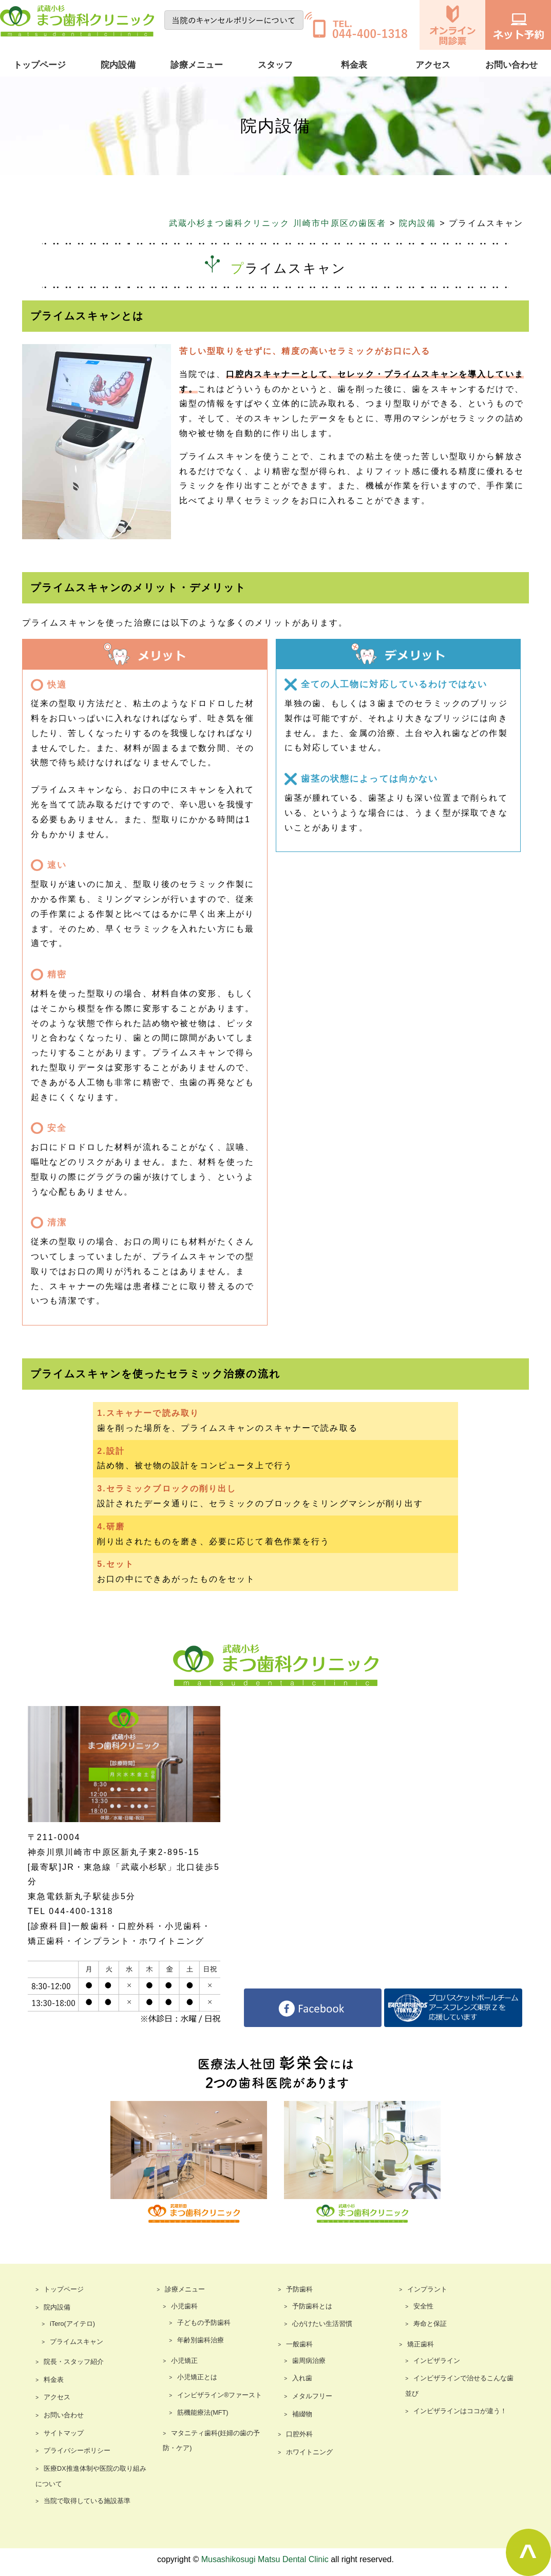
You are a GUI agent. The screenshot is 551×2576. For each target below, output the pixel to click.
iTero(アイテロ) (71, 2324)
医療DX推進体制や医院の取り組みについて (93, 2477)
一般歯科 (298, 2344)
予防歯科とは (310, 2306)
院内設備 (118, 65)
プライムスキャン (74, 2342)
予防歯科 (298, 2290)
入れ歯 (301, 2379)
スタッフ (275, 65)
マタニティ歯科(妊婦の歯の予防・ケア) (217, 2441)
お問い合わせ (511, 65)
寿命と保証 (428, 2324)
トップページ (39, 65)
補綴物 (301, 2414)
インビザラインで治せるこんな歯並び (458, 2387)
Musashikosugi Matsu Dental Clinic (265, 2559)
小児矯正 (183, 2361)
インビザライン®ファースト (216, 2395)
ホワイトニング (307, 2452)
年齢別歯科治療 (198, 2341)
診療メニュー (196, 65)
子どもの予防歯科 (201, 2323)
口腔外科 (298, 2434)
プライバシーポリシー (74, 2451)
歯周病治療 (307, 2361)
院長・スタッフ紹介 (71, 2362)
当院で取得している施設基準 (84, 2501)
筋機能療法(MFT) (201, 2413)
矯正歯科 (419, 2344)
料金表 (354, 65)
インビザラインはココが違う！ (456, 2411)
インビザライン (435, 2361)
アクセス (432, 65)
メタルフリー (310, 2396)
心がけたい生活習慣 (320, 2324)
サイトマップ (62, 2433)
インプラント (425, 2290)
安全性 (422, 2306)
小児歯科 (183, 2306)
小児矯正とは (195, 2377)
